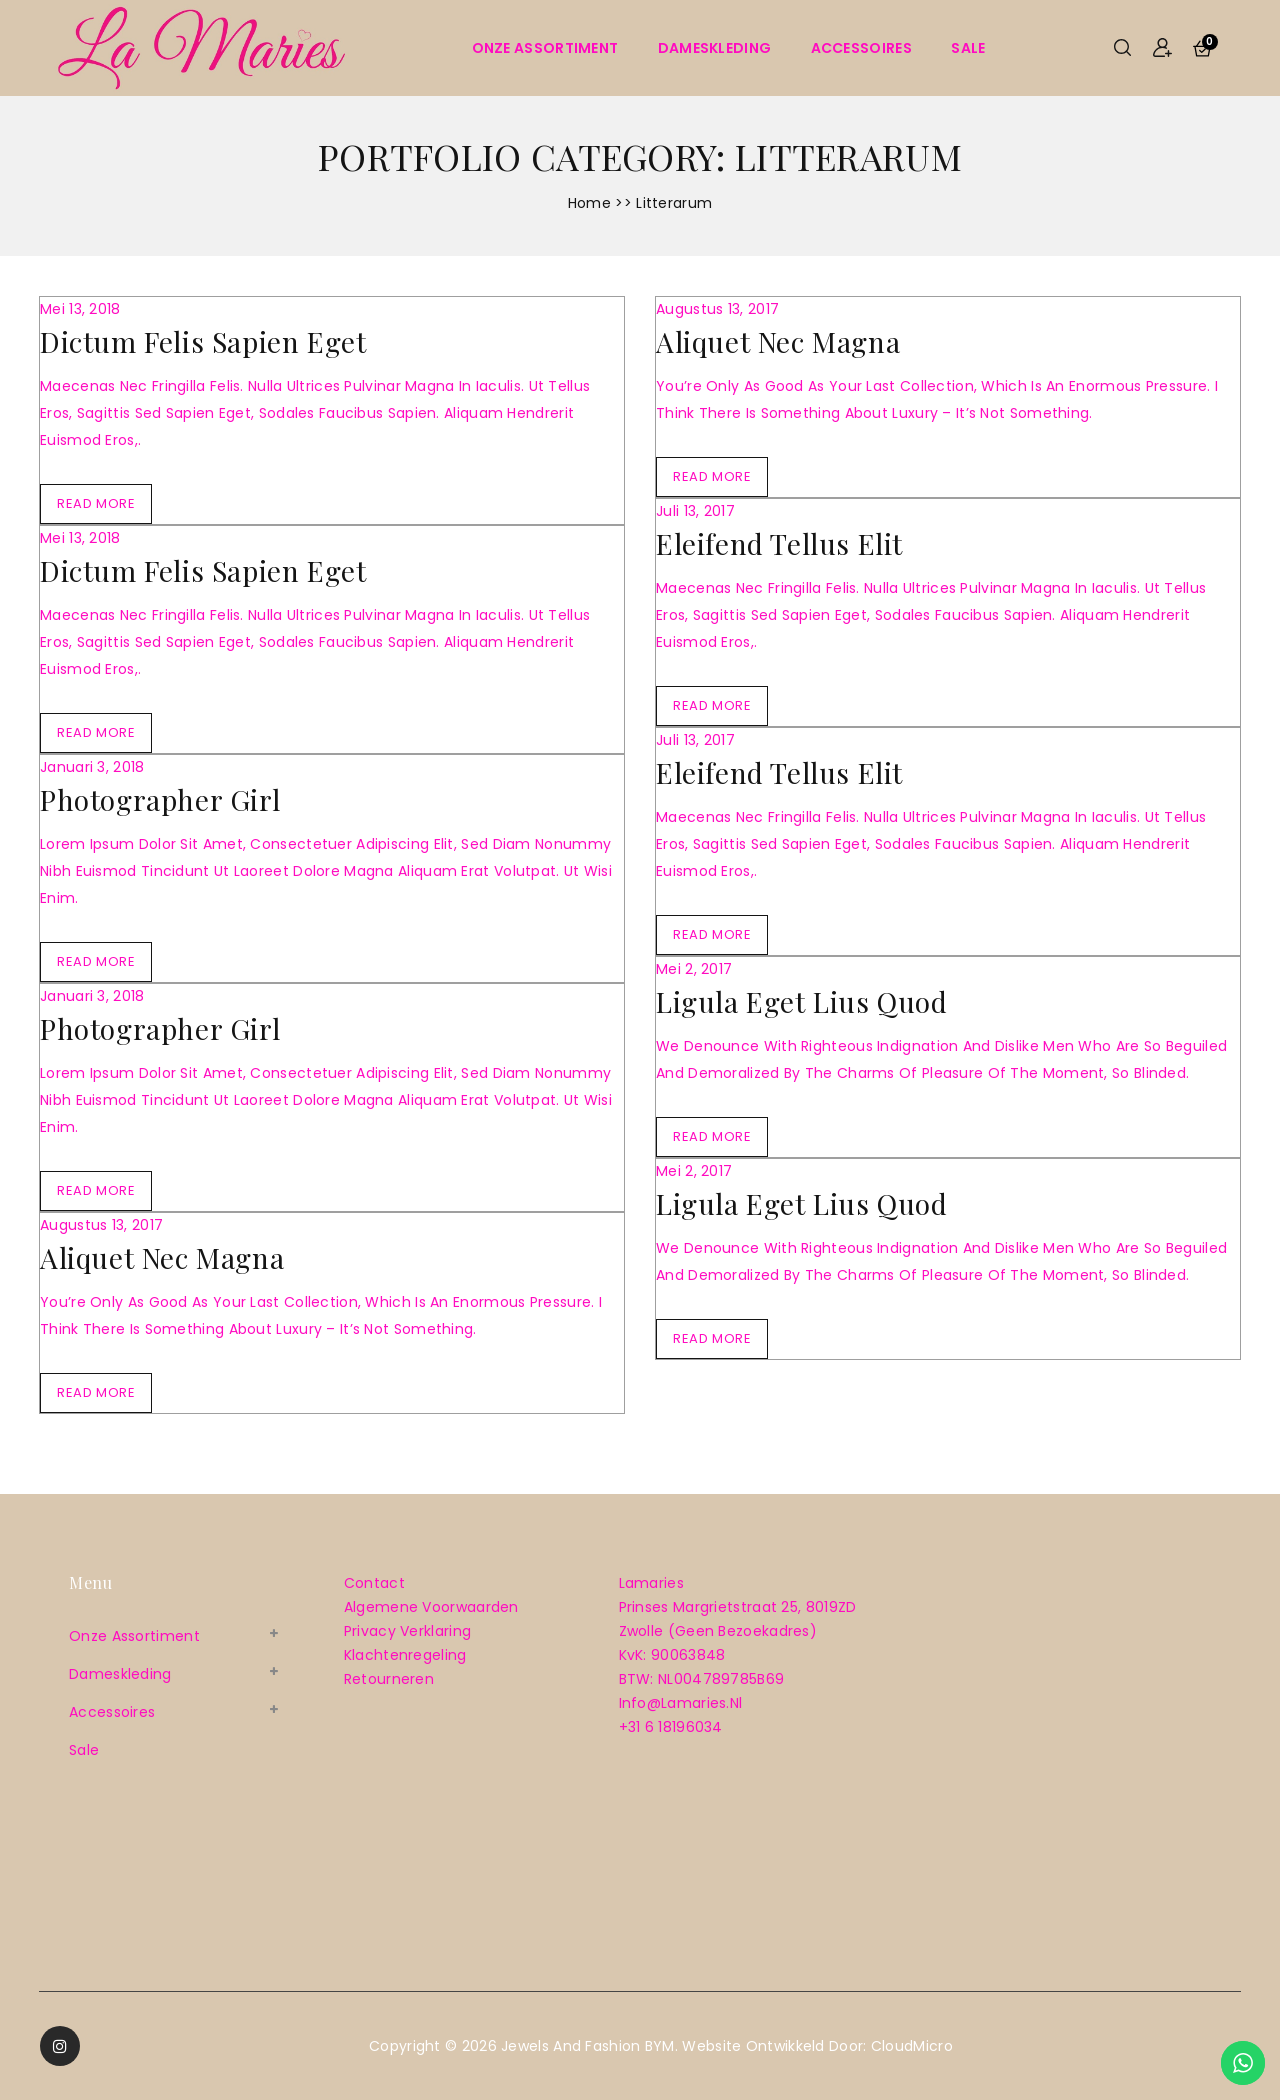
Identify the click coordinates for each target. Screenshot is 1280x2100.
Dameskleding (715, 48)
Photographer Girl (160, 799)
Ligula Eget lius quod (802, 1001)
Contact (374, 1583)
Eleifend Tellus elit (779, 543)
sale (968, 48)
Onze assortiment (545, 48)
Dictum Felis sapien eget (203, 341)
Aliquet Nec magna (162, 1257)
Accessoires (861, 48)
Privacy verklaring (407, 1631)
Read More (96, 503)
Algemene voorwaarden (431, 1607)
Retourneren (389, 1679)
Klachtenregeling (405, 1655)
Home (589, 203)
